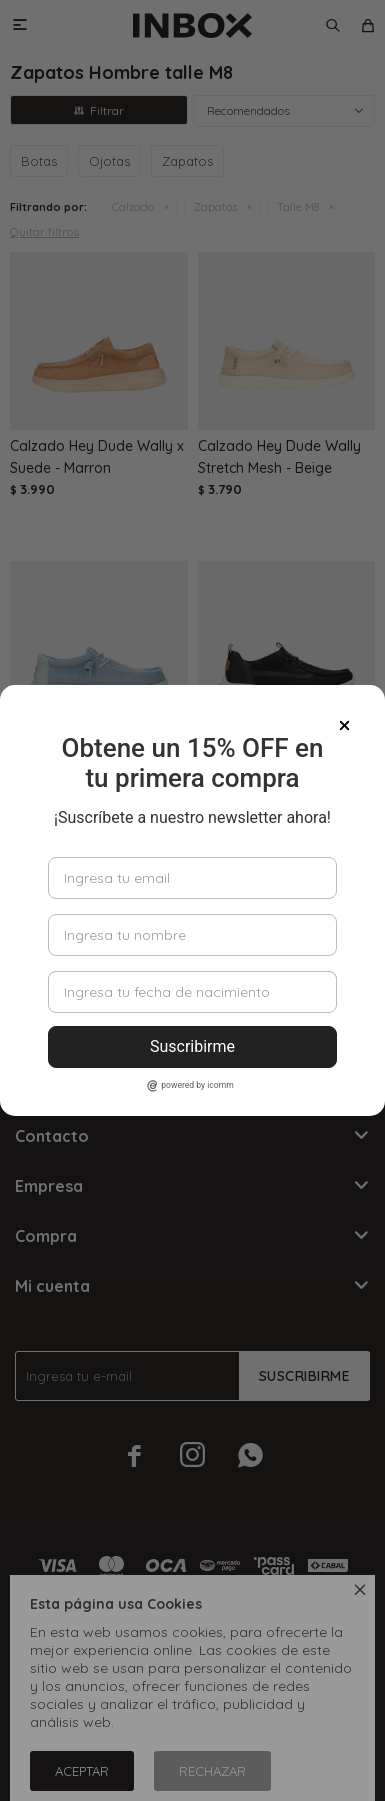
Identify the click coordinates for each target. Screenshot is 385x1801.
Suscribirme (192, 1046)
